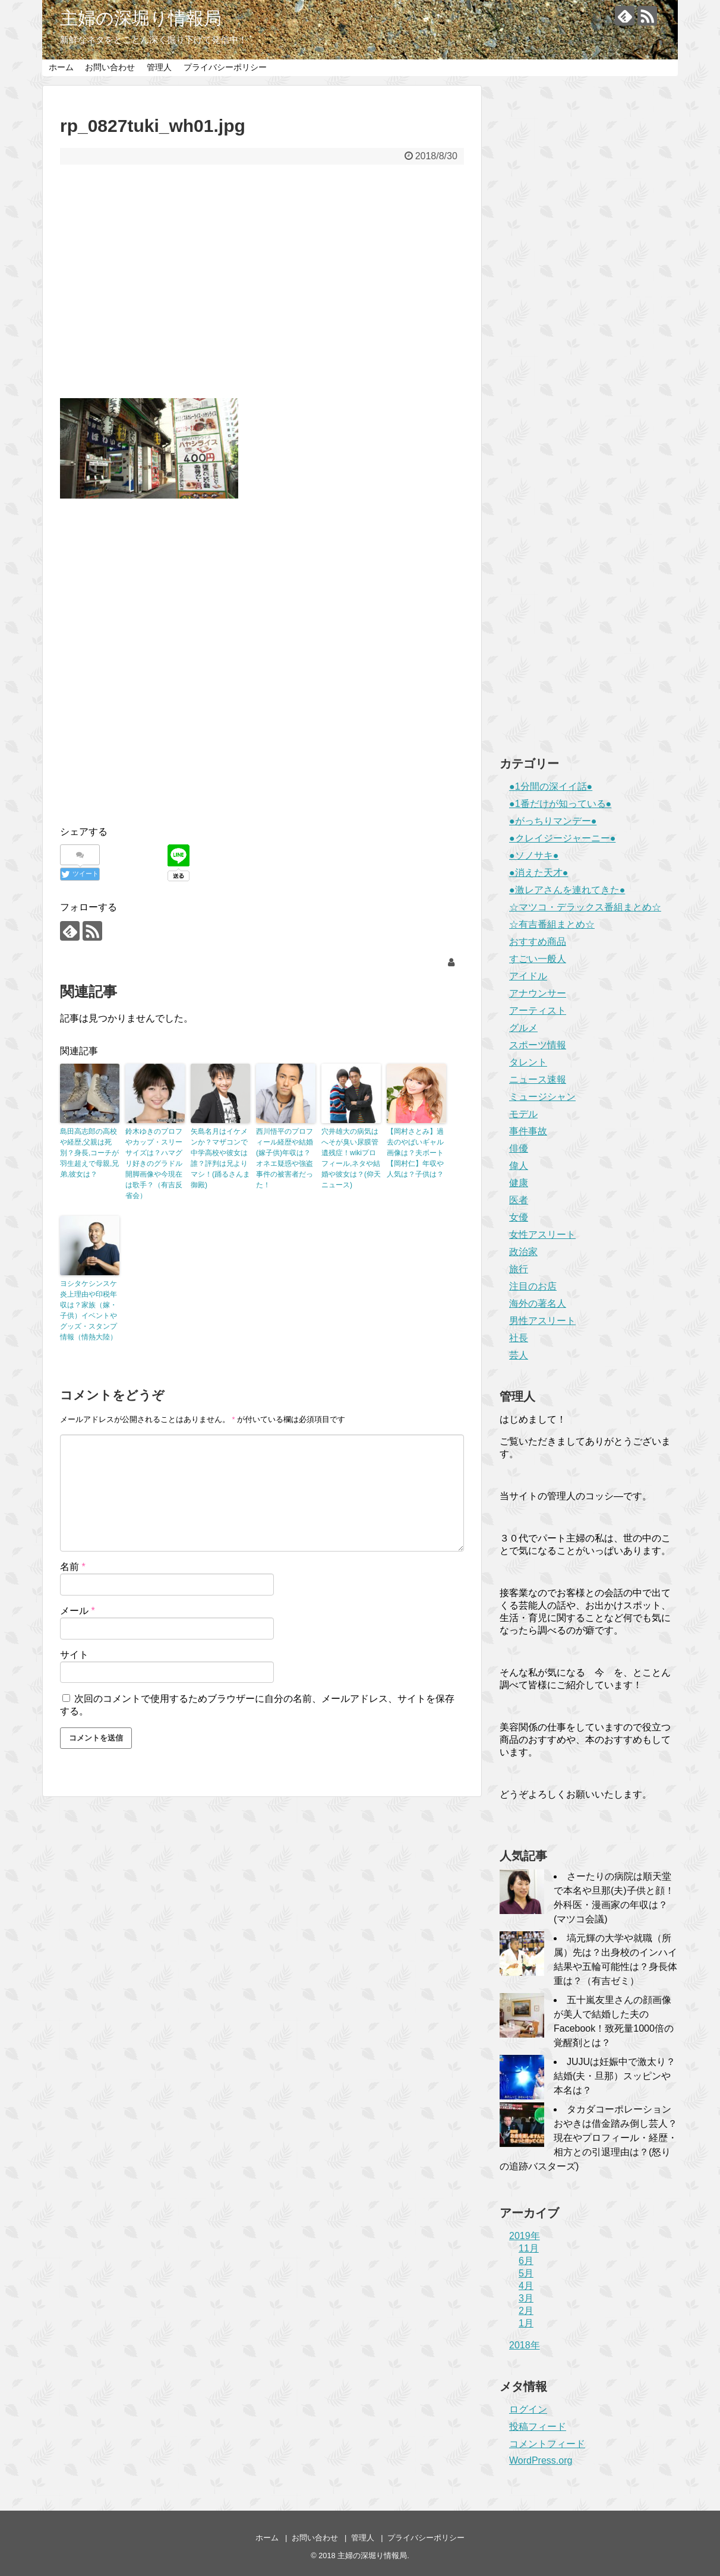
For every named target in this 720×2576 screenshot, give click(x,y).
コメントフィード (547, 2444)
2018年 (524, 2345)
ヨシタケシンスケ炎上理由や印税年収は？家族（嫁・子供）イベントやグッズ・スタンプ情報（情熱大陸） (88, 1310)
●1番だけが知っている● (560, 804)
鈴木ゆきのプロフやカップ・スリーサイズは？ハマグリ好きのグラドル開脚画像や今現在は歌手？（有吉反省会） (153, 1163)
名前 (73, 1567)
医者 (518, 1200)
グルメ (523, 1028)
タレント (528, 1062)
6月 (526, 2261)
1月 (526, 2323)
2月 (526, 2311)
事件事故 (528, 1131)
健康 (518, 1183)
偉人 (518, 1166)
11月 (529, 2248)
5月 (526, 2273)
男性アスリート (542, 1321)
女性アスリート (542, 1234)
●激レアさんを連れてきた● (567, 890)
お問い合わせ (110, 67)
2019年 (524, 2236)
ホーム (61, 67)
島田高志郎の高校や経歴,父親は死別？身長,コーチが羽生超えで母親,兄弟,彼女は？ (89, 1152)
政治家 (523, 1252)
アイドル (528, 976)
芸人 (518, 1355)
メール (77, 1611)
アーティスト (537, 1010)
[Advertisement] (262, 289)
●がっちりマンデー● (552, 821)
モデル (523, 1114)
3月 (526, 2298)
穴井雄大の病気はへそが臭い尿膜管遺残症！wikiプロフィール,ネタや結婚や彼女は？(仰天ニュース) (351, 1158)
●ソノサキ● (533, 855)
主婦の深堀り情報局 (141, 18)
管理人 (159, 67)
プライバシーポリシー (225, 67)
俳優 (518, 1148)
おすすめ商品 (537, 942)
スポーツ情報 (537, 1045)
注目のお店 (533, 1286)
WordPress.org (540, 2460)
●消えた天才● (538, 873)
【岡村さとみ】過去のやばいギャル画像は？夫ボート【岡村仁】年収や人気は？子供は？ (415, 1152)
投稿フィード (537, 2426)
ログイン (528, 2409)
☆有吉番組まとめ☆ (552, 924)
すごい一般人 (537, 959)
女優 (518, 1217)
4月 (526, 2286)
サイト (74, 1655)
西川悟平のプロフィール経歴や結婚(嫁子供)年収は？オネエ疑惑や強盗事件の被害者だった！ (284, 1158)
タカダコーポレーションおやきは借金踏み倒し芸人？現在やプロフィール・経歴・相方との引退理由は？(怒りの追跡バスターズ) (588, 2137)
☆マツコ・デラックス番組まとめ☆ (585, 907)
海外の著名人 (537, 1303)
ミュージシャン (542, 1097)
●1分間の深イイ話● (550, 786)
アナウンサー (537, 993)
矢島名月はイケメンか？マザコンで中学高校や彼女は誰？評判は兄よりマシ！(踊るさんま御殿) (220, 1158)
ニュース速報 (537, 1079)
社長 (518, 1338)
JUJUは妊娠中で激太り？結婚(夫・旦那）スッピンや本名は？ (614, 2076)
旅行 (518, 1269)
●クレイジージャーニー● (562, 838)
